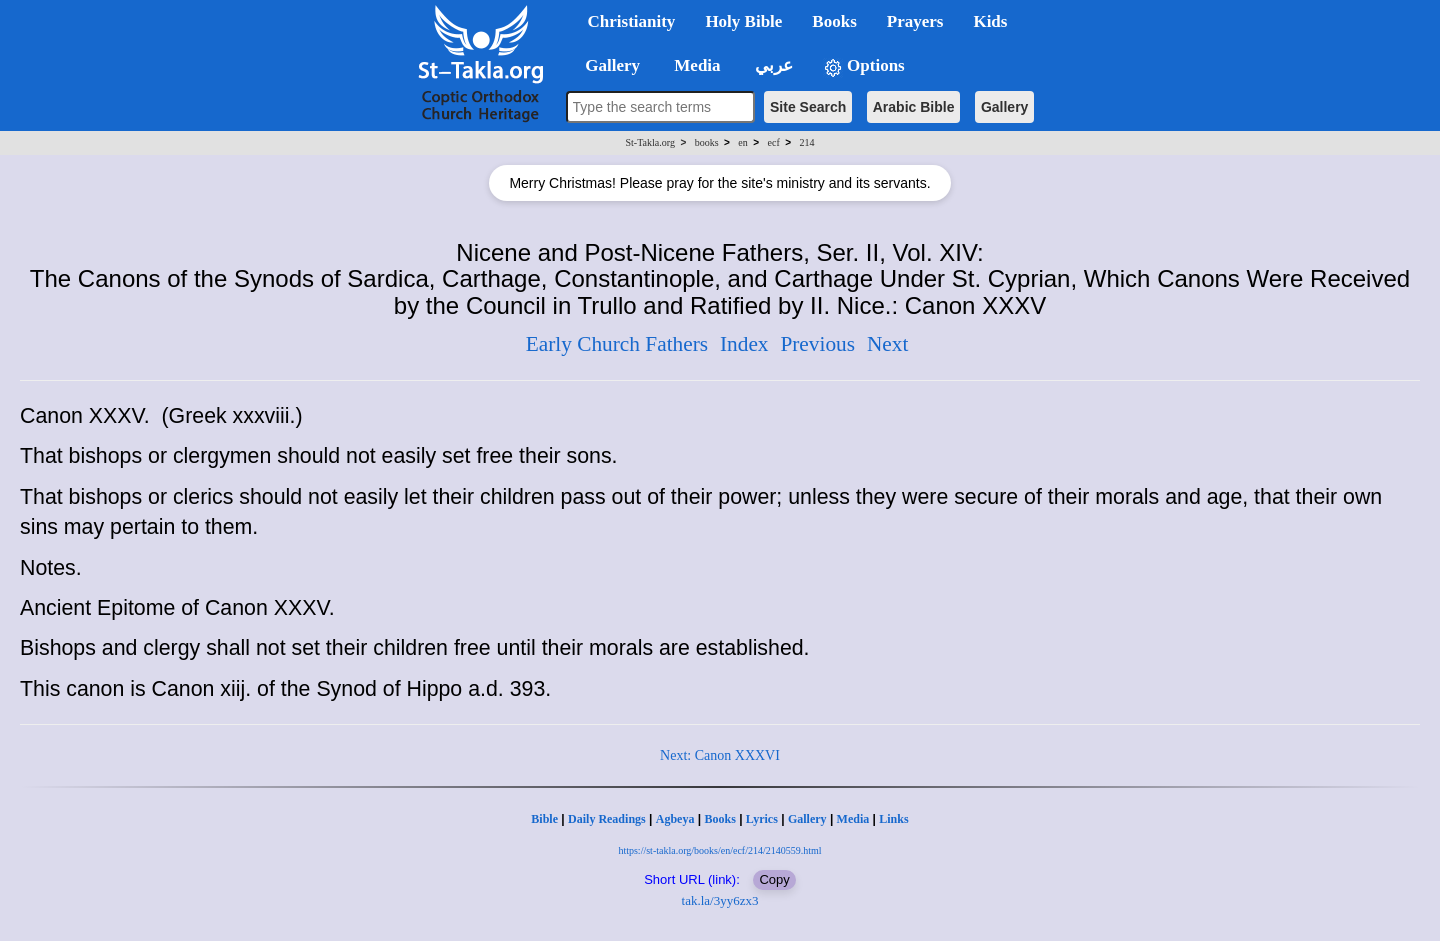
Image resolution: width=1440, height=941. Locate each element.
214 (806, 142)
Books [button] (834, 21)
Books (719, 819)
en (742, 142)
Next (887, 344)
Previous (817, 344)
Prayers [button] (915, 21)
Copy (774, 879)
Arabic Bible (914, 107)
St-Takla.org (650, 142)
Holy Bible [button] (743, 21)
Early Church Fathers (617, 344)
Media (853, 819)
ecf (774, 142)
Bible (544, 819)
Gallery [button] (607, 65)
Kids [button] (990, 21)
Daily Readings (607, 819)
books (707, 142)
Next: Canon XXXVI (720, 755)
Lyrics (762, 819)
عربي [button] (772, 65)
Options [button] (864, 66)
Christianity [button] (632, 21)
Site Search (808, 107)
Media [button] (695, 65)
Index (744, 344)
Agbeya (675, 819)
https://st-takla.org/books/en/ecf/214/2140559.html (719, 850)
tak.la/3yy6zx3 (720, 900)
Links (893, 819)
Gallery (1004, 107)
